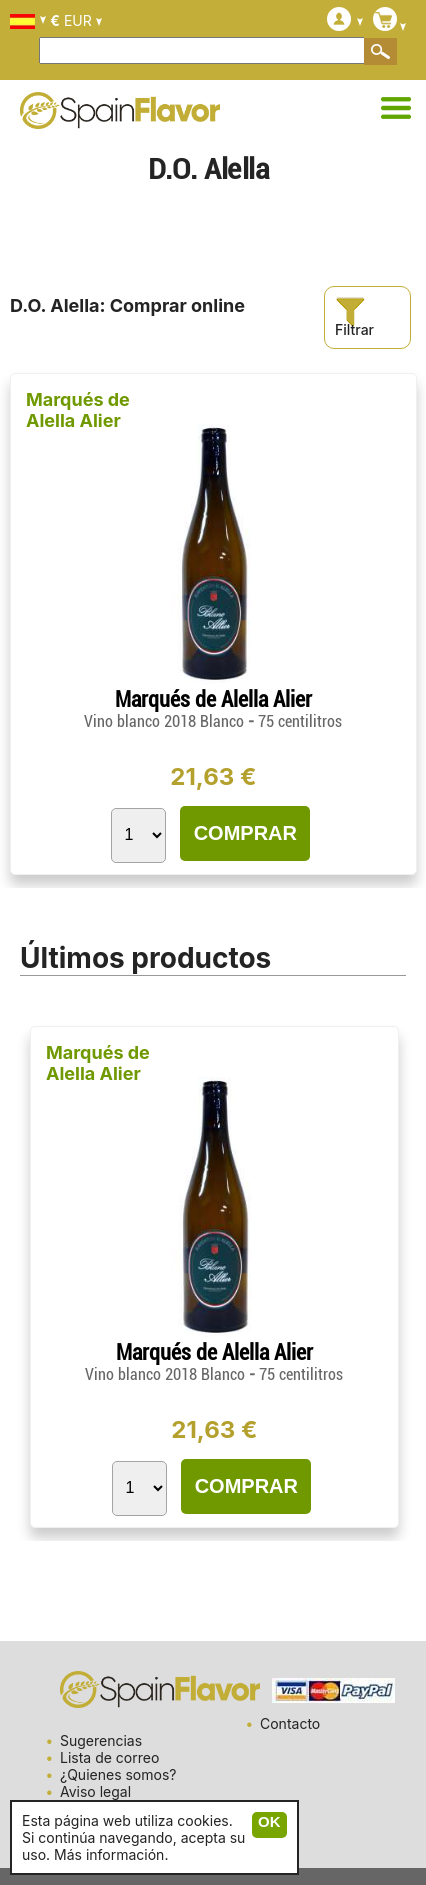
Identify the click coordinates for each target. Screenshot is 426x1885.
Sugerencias (101, 1740)
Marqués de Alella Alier (78, 410)
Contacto (290, 1723)
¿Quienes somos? (118, 1774)
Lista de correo (109, 1757)
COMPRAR (245, 833)
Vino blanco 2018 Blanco (166, 721)
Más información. (111, 1854)
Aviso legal (95, 1791)
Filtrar (354, 317)
